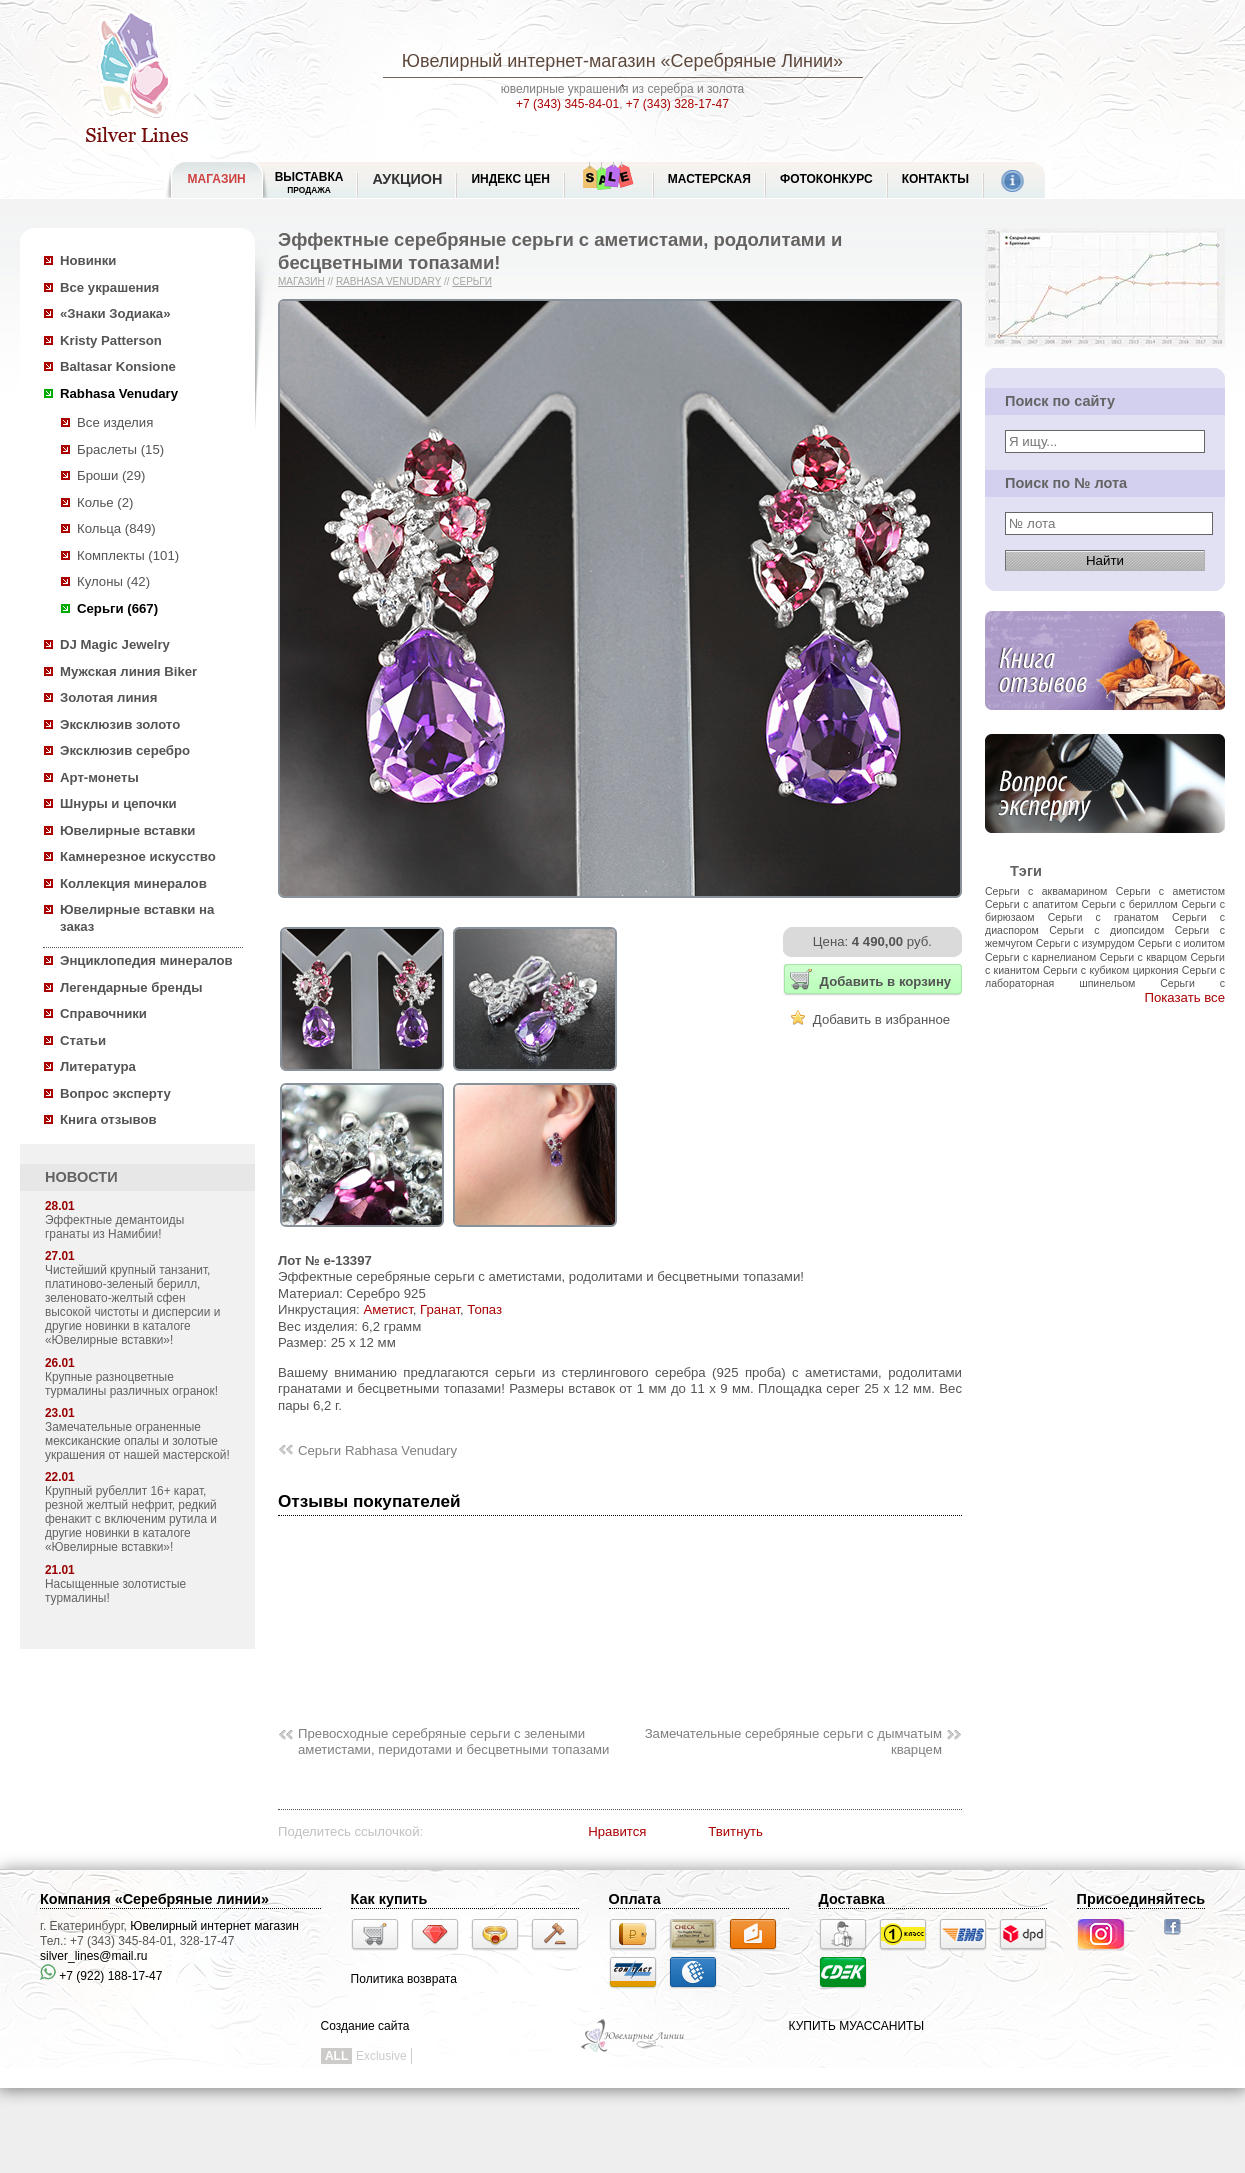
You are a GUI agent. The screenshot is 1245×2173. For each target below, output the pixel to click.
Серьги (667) (117, 608)
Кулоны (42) (113, 581)
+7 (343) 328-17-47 (677, 104)
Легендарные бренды (131, 987)
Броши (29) (111, 475)
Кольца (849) (116, 528)
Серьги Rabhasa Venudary (377, 1450)
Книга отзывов (108, 1119)
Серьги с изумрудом (1085, 943)
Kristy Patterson (111, 340)
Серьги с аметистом (1170, 891)
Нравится (617, 1831)
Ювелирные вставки (127, 830)
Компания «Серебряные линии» (154, 1899)
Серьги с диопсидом (1106, 930)
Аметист (387, 1309)
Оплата (635, 1899)
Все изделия (115, 422)
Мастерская (709, 179)
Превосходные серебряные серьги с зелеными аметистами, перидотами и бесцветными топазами (453, 1742)
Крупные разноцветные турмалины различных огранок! (131, 1384)
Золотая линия (108, 697)
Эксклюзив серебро (125, 750)
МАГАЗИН (217, 179)
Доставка (852, 1899)
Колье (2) (105, 502)
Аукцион (407, 179)
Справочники (103, 1013)
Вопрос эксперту (115, 1093)
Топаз (484, 1309)
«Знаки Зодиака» (115, 313)
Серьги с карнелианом (1040, 957)
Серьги (472, 281)
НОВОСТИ (81, 1177)
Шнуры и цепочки (118, 803)
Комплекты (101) (128, 555)
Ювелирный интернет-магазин (529, 61)
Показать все (1184, 997)
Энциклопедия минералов (146, 960)
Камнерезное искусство (138, 856)
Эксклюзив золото (120, 724)
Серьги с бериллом (1130, 904)
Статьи (83, 1040)
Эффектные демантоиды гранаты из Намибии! (114, 1227)
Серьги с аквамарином (1046, 891)
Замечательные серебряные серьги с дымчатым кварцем (793, 1742)
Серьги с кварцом (1143, 957)
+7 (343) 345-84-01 (567, 104)
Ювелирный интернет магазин (214, 1926)
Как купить (389, 1899)
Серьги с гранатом (1103, 917)
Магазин (301, 281)
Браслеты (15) (120, 449)
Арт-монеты (99, 777)
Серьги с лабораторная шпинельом (1105, 976)
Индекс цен (510, 179)
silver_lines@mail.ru (94, 1956)
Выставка (309, 182)
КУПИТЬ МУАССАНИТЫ (856, 2026)
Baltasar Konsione (118, 366)
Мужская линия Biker (128, 671)
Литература (98, 1066)
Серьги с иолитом (1181, 943)
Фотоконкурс (826, 179)
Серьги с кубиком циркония (1111, 970)
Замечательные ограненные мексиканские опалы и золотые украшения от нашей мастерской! (137, 1441)
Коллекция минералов (133, 883)
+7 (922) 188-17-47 (101, 1976)
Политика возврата (404, 1979)
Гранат (440, 1309)
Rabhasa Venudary (119, 393)
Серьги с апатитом (1031, 904)
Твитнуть (735, 1831)
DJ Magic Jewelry (115, 644)
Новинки (88, 260)
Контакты (935, 179)
